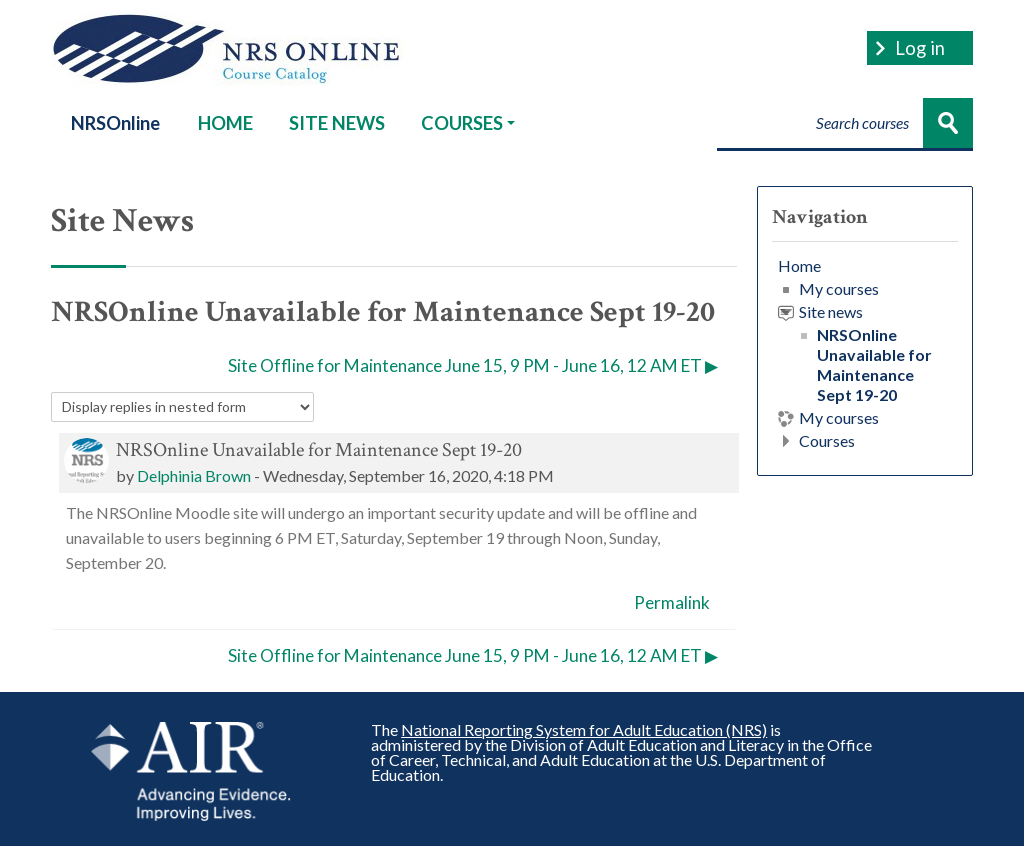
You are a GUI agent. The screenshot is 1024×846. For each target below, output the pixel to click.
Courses (827, 440)
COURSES (468, 123)
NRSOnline (115, 123)
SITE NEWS (337, 123)
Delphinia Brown (194, 475)
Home (799, 265)
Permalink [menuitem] (672, 602)
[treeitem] (865, 353)
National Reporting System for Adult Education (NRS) (584, 729)
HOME (225, 123)
